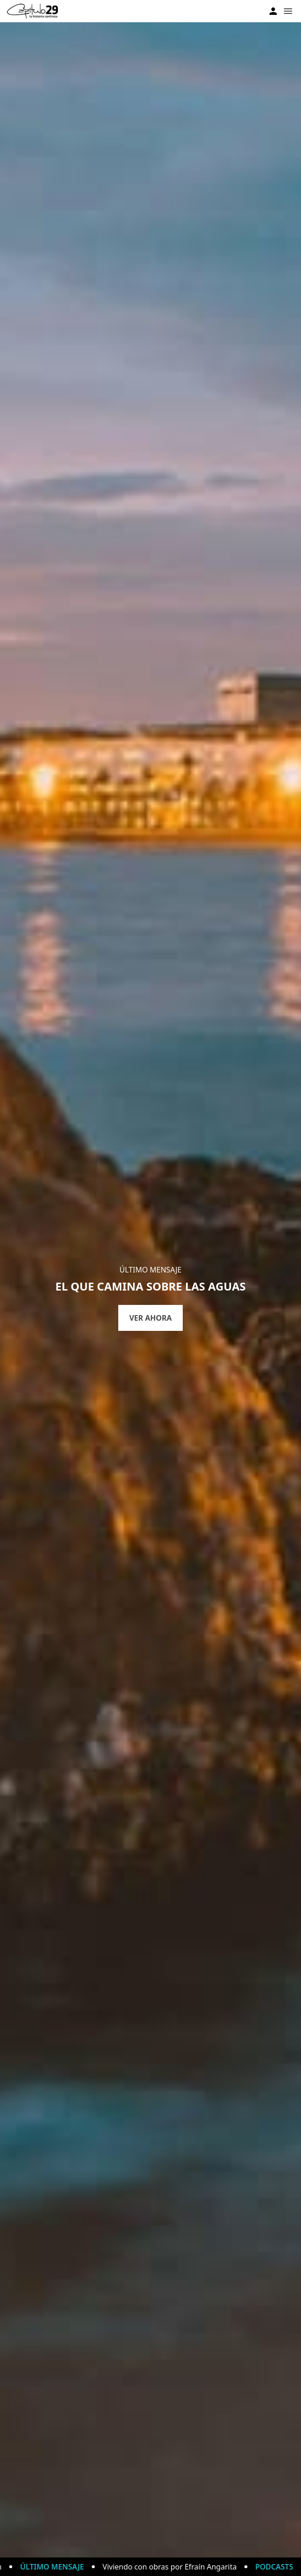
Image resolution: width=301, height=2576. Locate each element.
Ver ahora (150, 1318)
